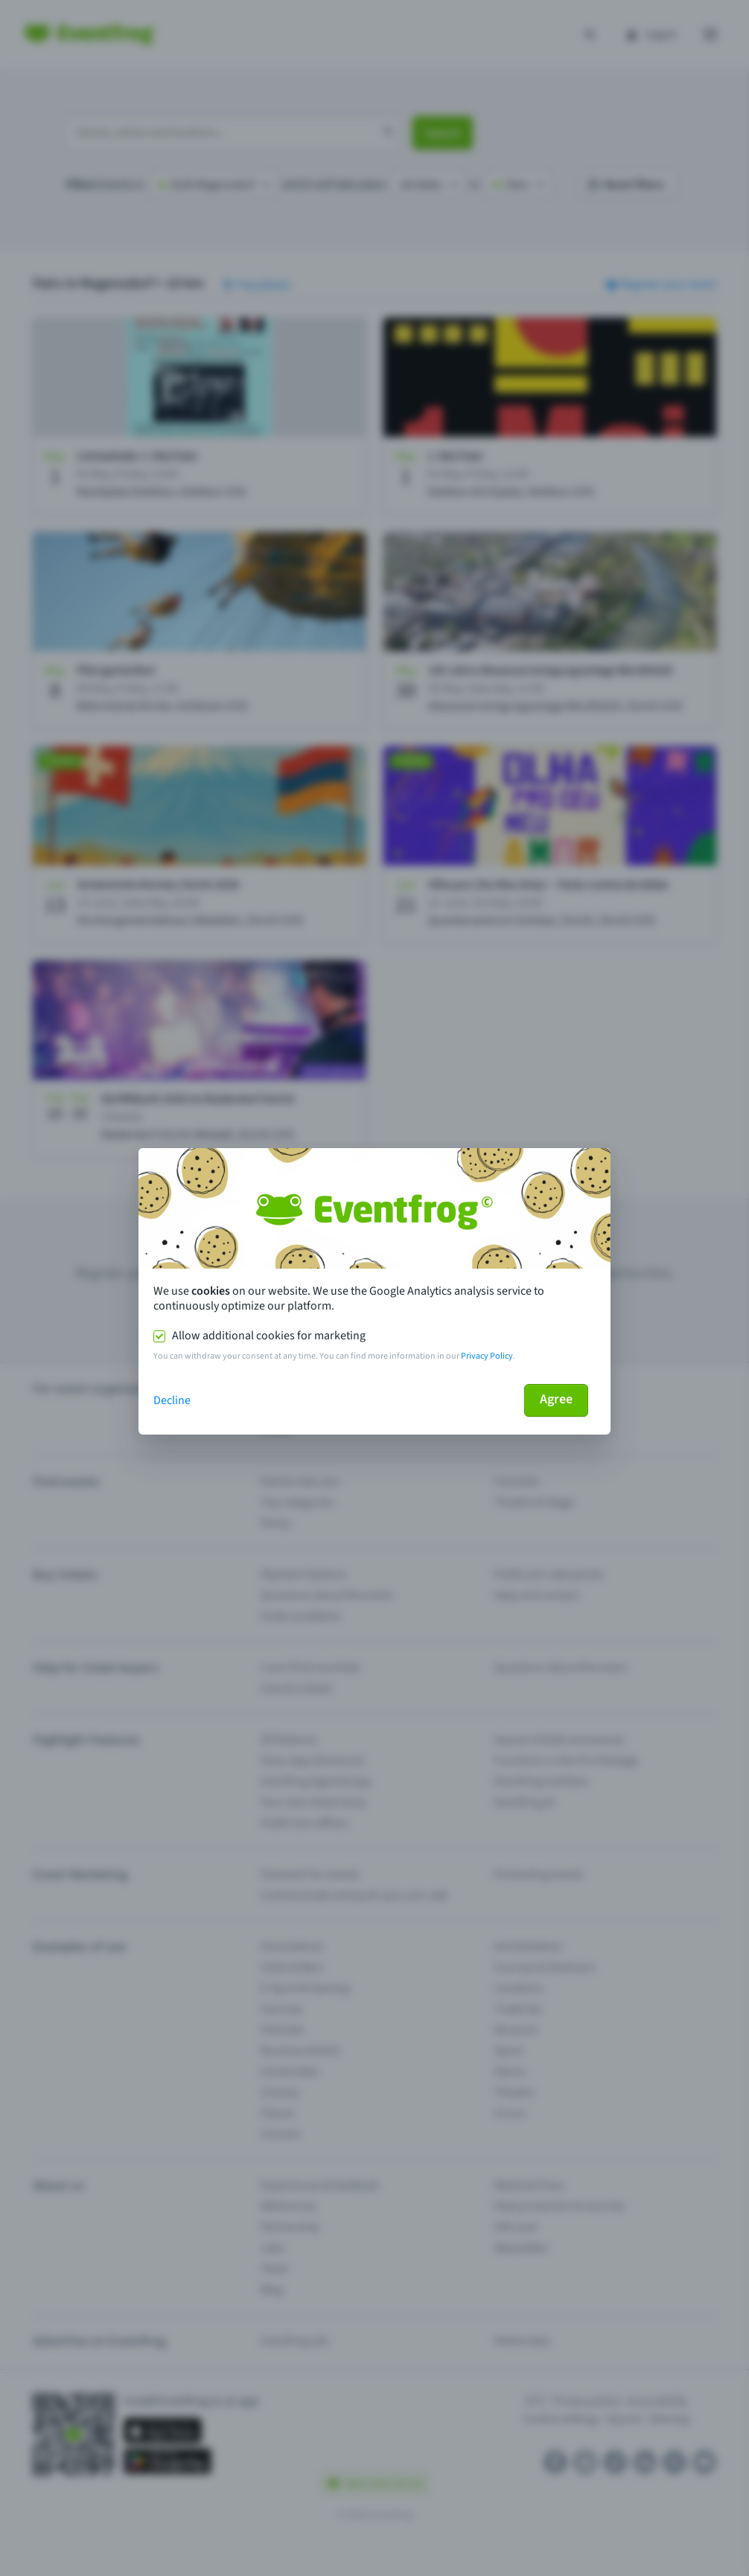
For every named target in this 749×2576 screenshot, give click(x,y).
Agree (556, 1399)
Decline (172, 1400)
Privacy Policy (487, 1356)
